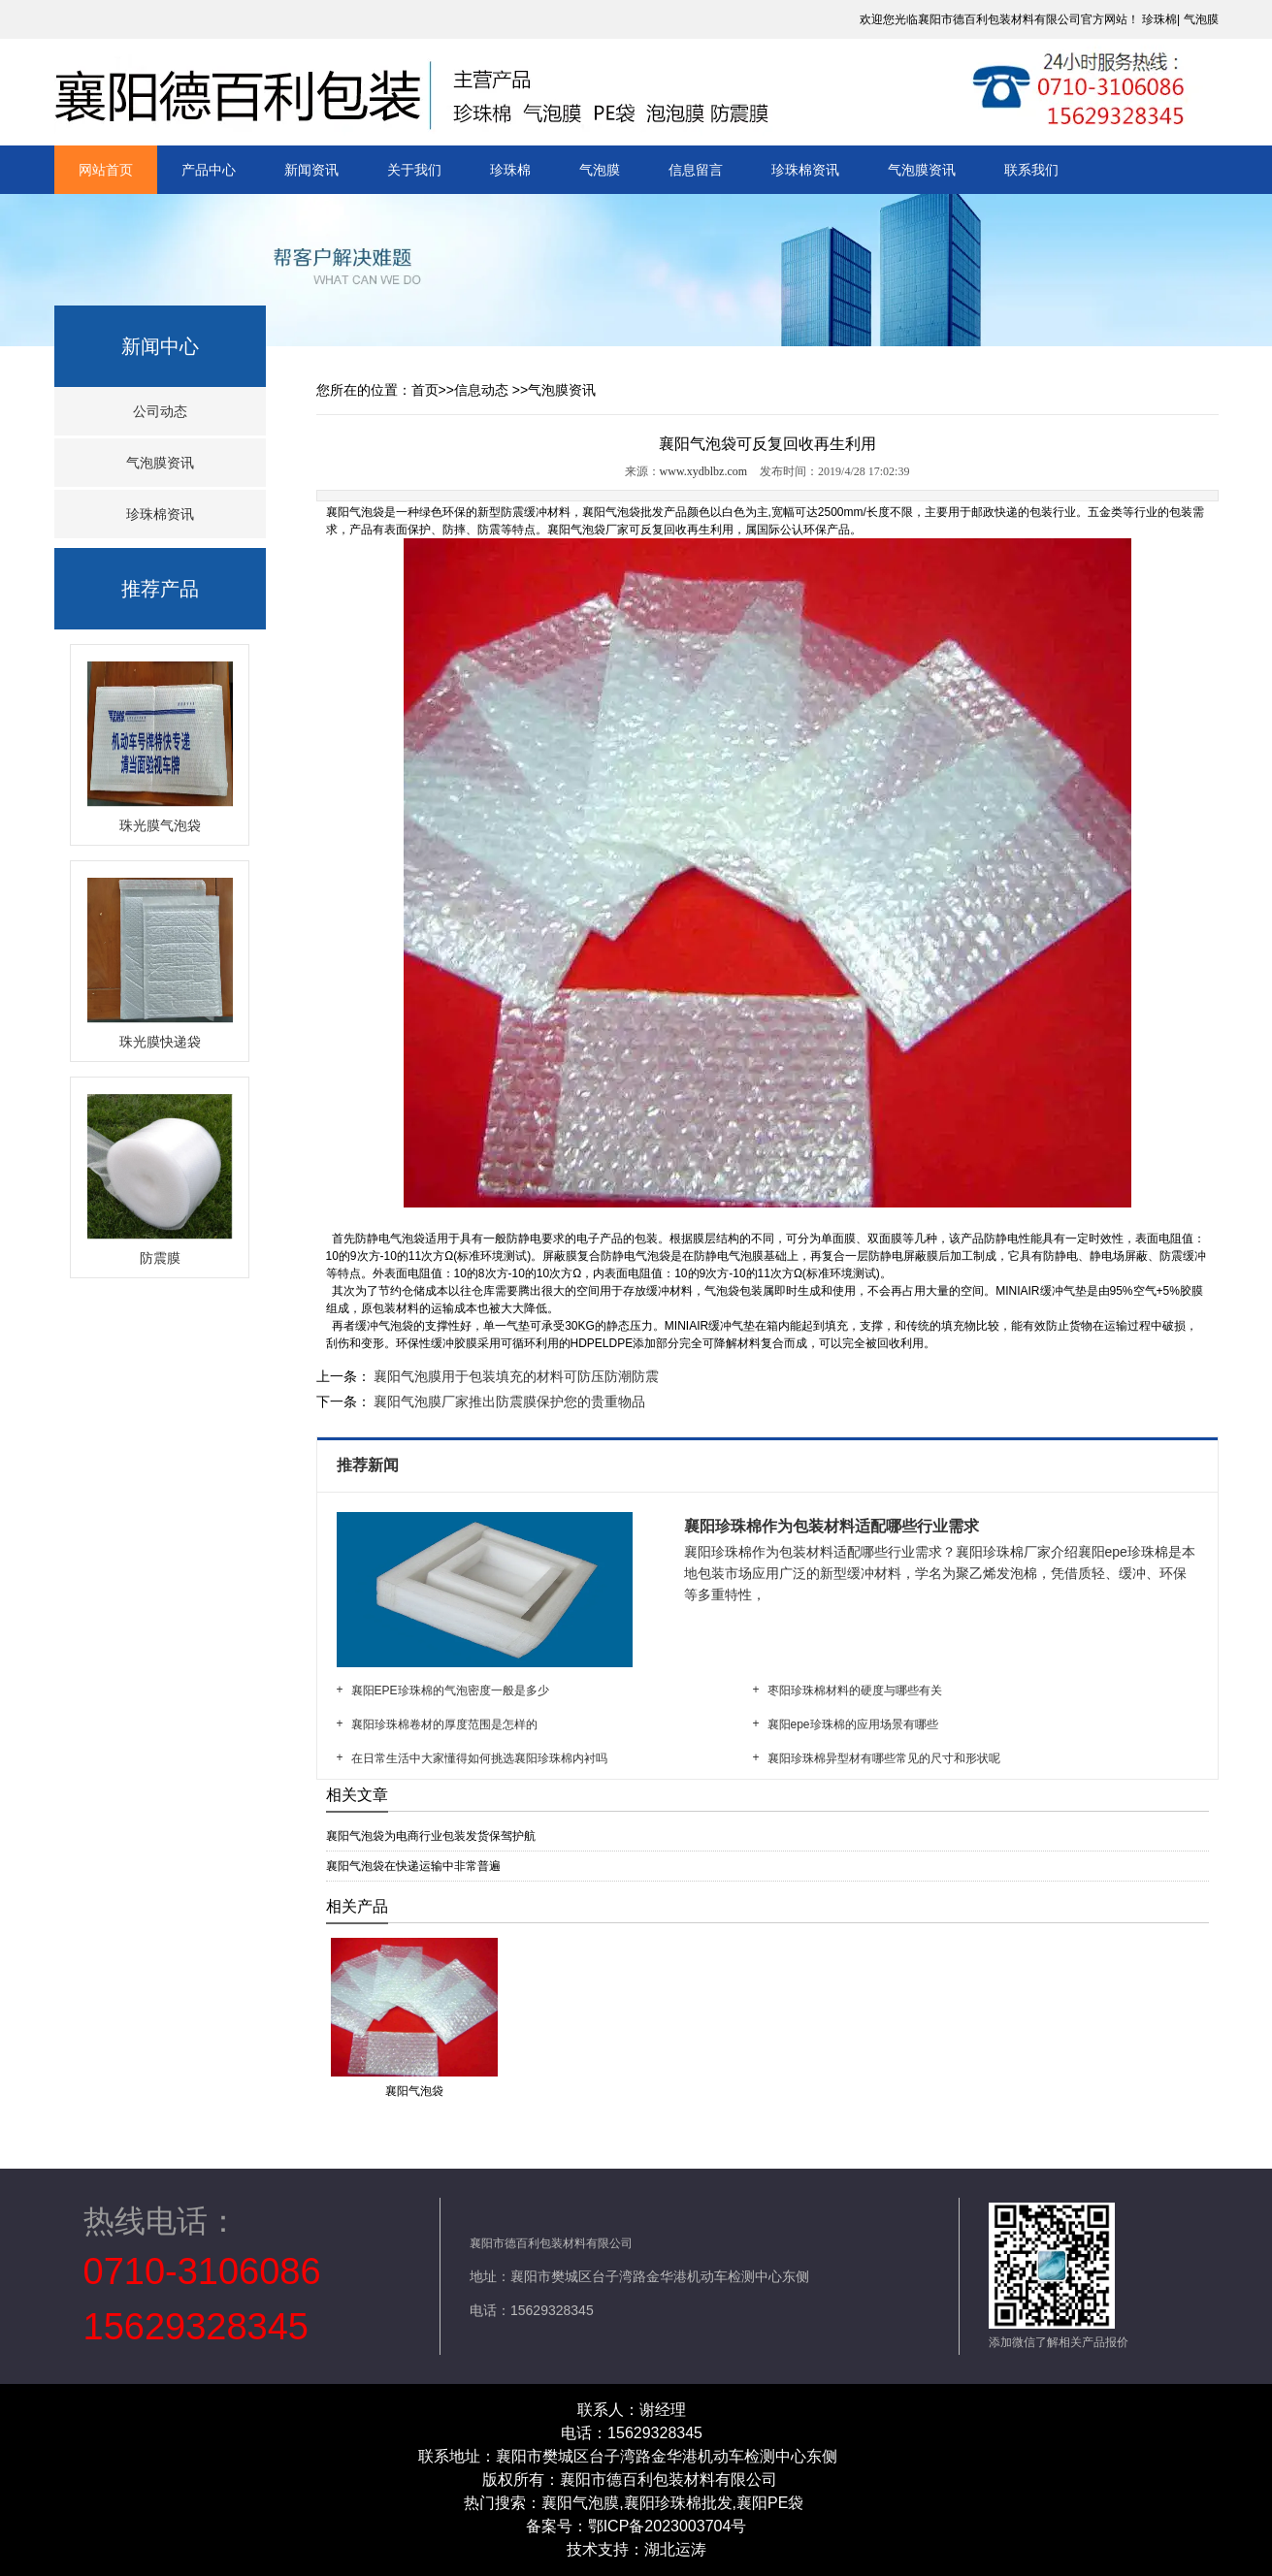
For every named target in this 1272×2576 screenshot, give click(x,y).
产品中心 (208, 169)
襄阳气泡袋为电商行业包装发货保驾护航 (431, 1836)
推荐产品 (160, 588)
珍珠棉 (1159, 19)
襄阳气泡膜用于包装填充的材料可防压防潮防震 (515, 1376)
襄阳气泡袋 (355, 512)
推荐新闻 (370, 1465)
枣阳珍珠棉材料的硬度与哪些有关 (854, 1690)
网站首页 (106, 169)
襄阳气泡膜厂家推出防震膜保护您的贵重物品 (508, 1401)
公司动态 (160, 411)
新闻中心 (160, 346)
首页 (425, 390)
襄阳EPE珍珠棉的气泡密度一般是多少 (450, 1690)
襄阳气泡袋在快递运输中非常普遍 (413, 1866)
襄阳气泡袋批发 (623, 512)
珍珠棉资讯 (805, 169)
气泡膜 (1201, 19)
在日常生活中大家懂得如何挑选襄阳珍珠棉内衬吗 (479, 1758)
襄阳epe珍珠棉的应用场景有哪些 (852, 1724)
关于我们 (414, 169)
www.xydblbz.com (704, 471)
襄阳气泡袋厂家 (588, 529)
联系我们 (1031, 169)
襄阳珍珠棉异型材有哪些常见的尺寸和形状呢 (883, 1758)
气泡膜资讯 (922, 169)
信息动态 (481, 390)
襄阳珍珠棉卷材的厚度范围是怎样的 (444, 1724)
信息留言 (696, 169)
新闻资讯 (311, 169)
